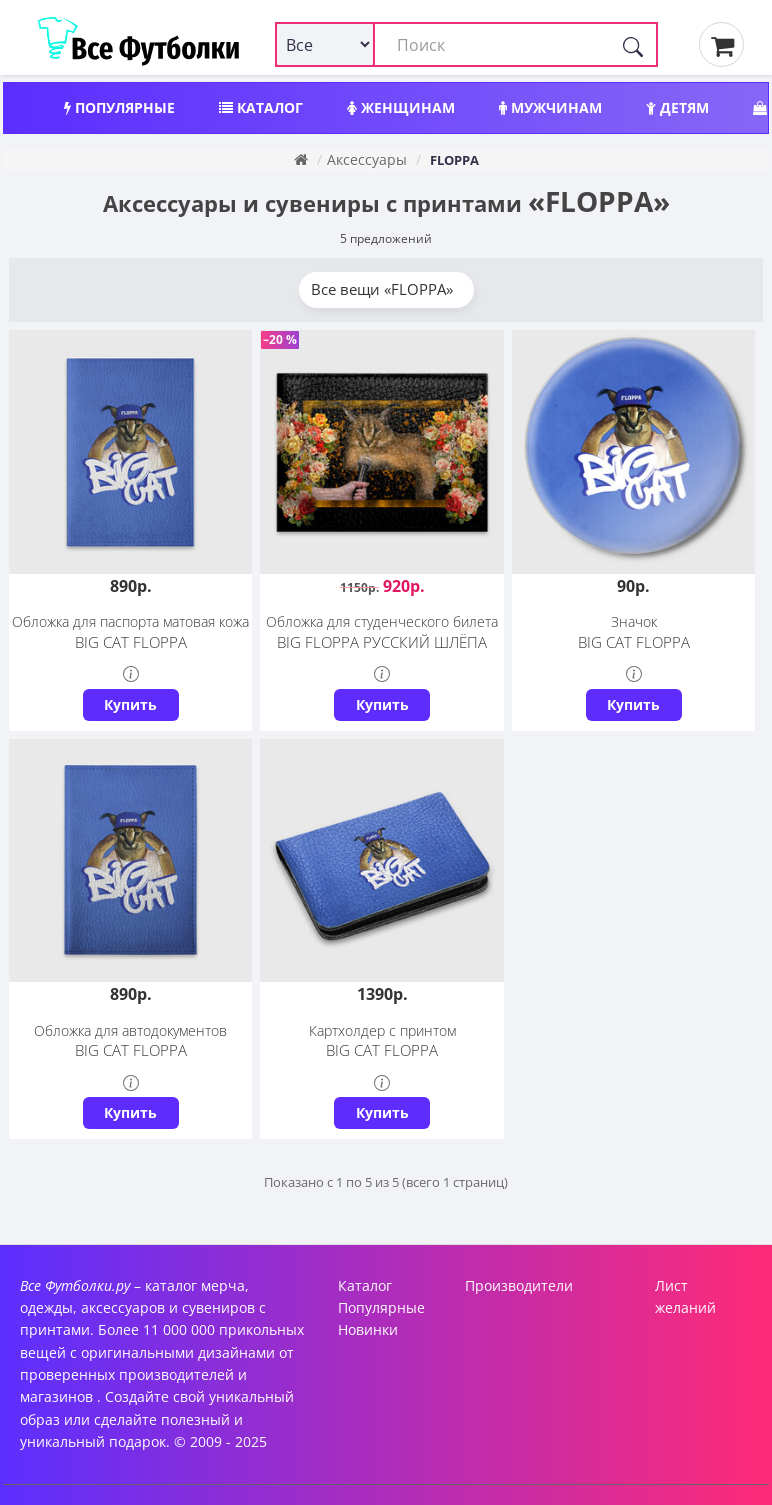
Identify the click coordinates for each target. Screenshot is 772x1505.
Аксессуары (367, 159)
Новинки (368, 1329)
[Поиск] (633, 44)
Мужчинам (550, 107)
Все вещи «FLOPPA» (386, 289)
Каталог (261, 107)
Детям (677, 107)
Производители (519, 1285)
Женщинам (401, 107)
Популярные (119, 107)
